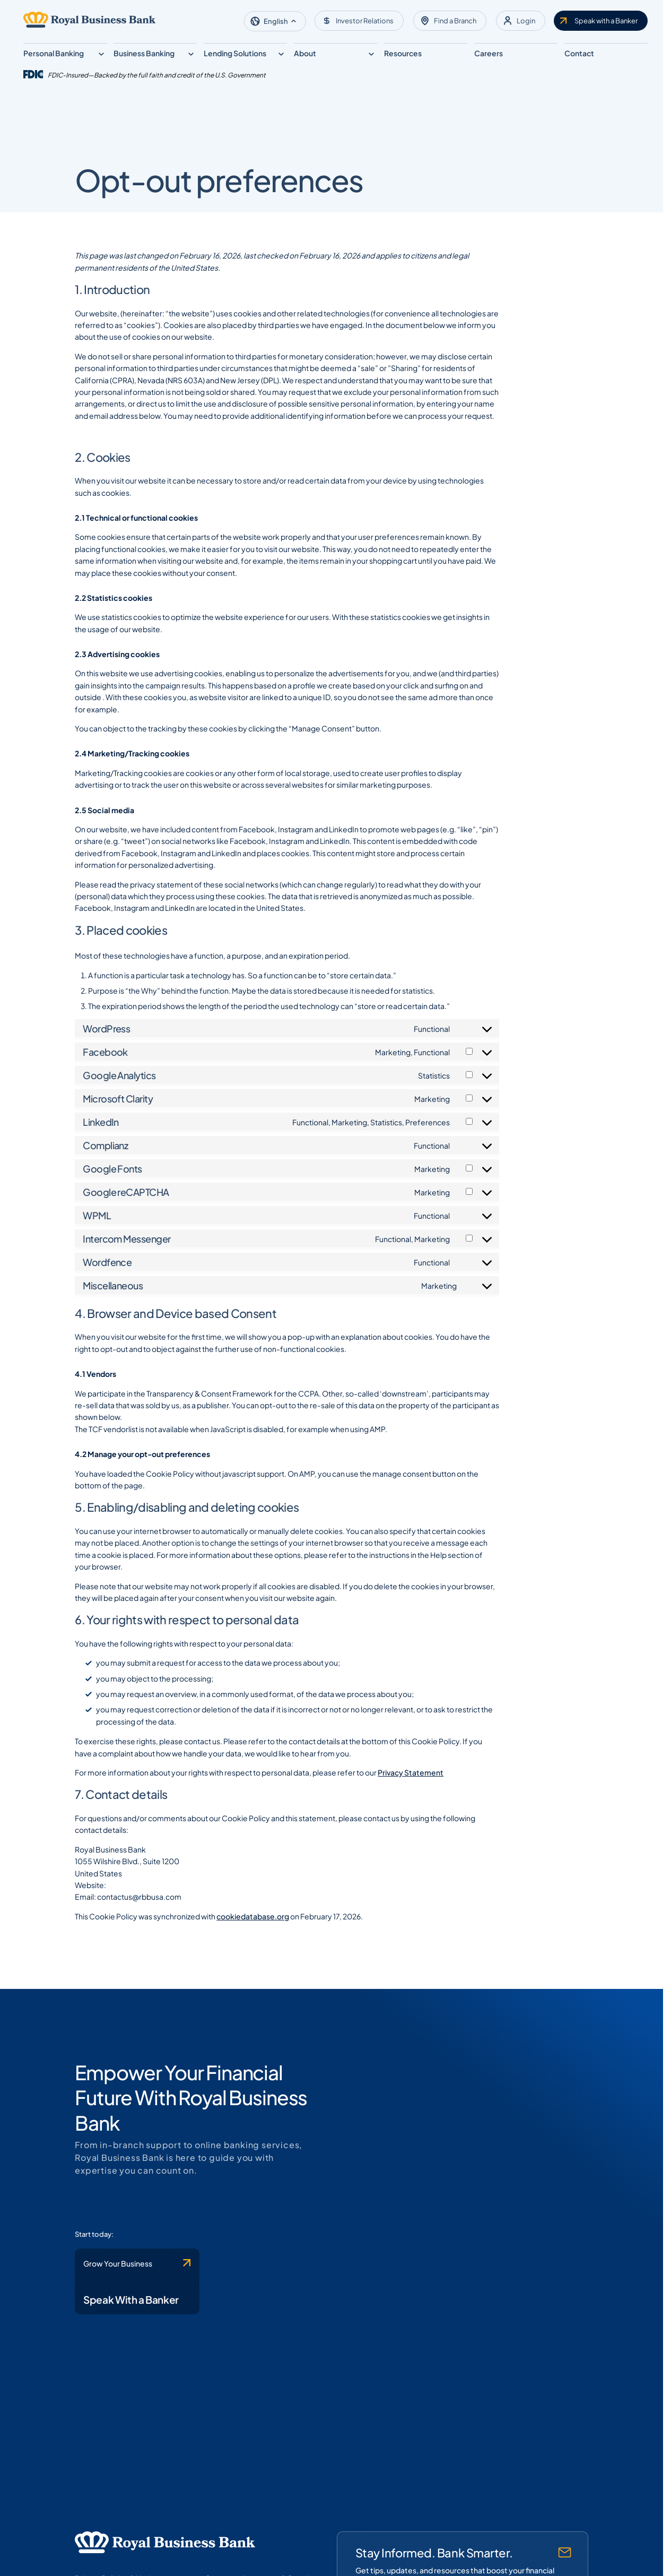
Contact (579, 52)
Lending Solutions (235, 52)
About (305, 52)
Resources (403, 52)
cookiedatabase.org (238, 1923)
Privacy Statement (396, 1779)
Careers (488, 52)
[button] (275, 21)
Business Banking (144, 52)
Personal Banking (53, 52)
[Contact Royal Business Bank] (126, 2292)
